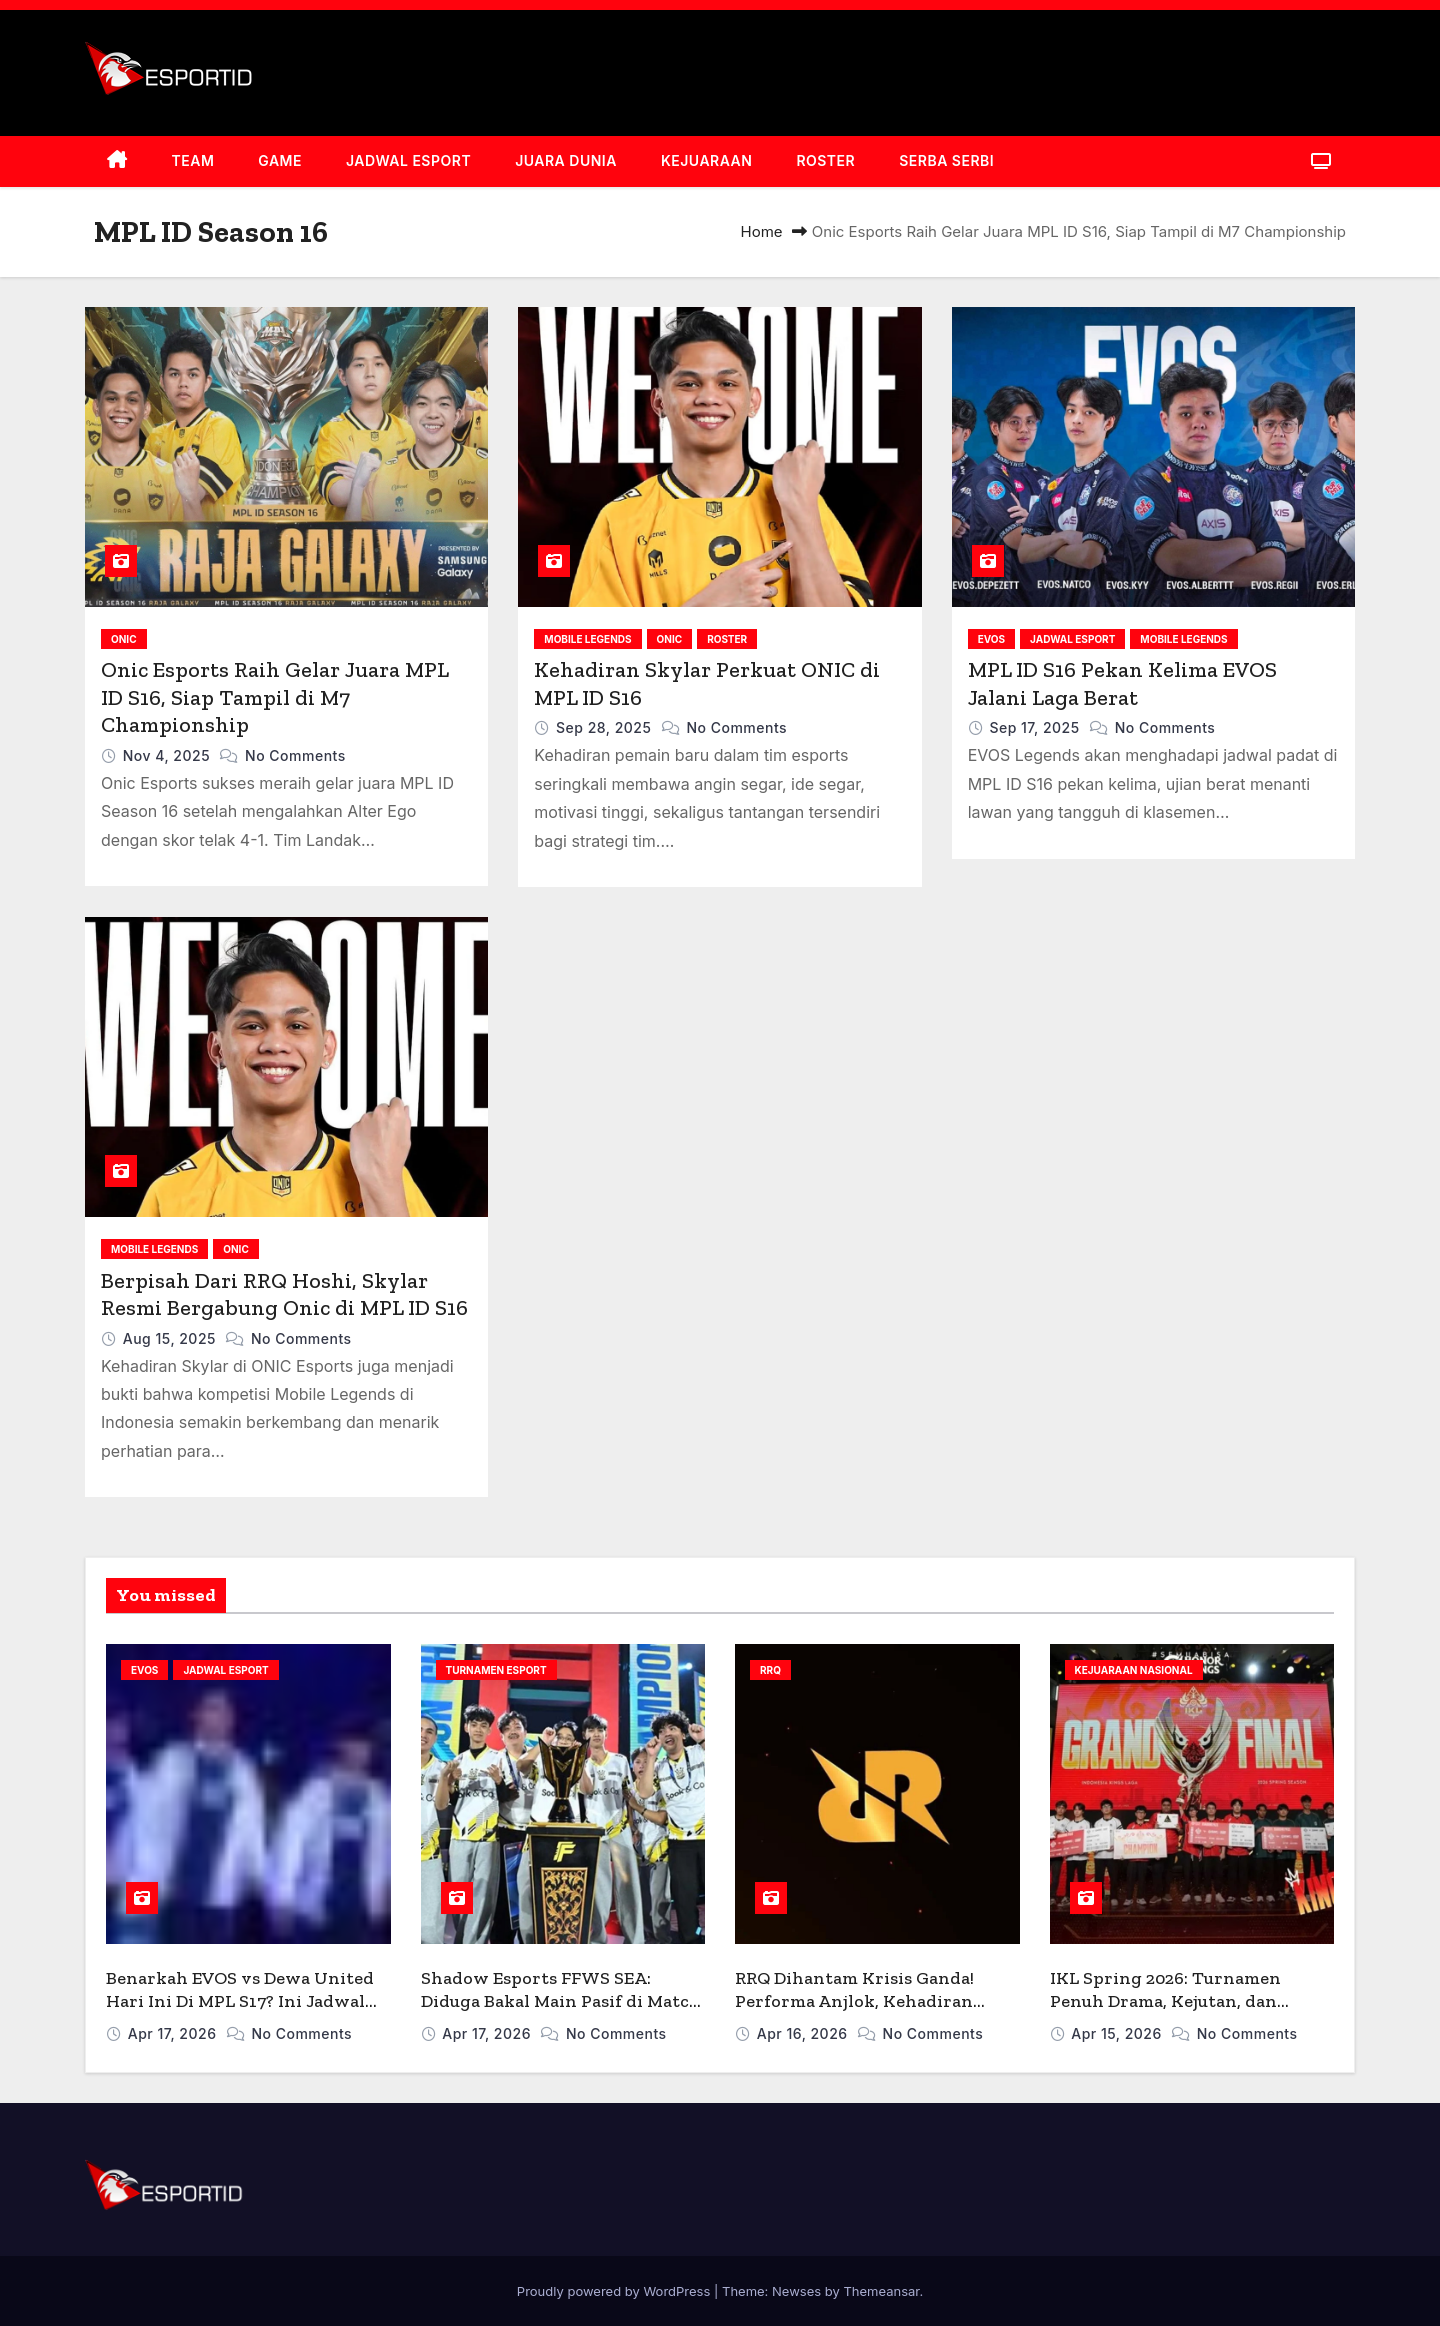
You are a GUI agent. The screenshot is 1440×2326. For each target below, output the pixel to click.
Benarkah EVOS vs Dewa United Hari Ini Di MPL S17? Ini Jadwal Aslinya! (240, 2000)
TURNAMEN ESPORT (496, 1670)
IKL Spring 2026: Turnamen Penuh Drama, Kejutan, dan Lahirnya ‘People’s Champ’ (1165, 2000)
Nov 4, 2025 (169, 755)
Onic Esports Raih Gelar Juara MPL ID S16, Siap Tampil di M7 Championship (274, 697)
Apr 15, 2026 (1118, 2033)
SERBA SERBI (946, 160)
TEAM (193, 160)
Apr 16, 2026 (804, 2033)
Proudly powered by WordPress (615, 2291)
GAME (280, 160)
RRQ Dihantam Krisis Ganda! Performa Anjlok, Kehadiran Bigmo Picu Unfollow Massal (854, 2000)
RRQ (770, 1670)
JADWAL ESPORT (408, 160)
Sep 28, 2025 (606, 727)
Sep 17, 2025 (1036, 727)
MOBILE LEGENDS (587, 639)
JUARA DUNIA (566, 160)
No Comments (295, 755)
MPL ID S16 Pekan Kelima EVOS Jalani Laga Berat (1122, 683)
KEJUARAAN (707, 160)
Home (762, 231)
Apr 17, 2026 (174, 2033)
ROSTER (825, 160)
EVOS (991, 639)
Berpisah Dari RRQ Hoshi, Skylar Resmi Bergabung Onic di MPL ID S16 (284, 1294)
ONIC (124, 639)
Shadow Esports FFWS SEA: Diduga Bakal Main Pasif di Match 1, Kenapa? (561, 2000)
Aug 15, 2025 (171, 1338)
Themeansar (881, 2291)
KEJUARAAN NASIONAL (1134, 1670)
